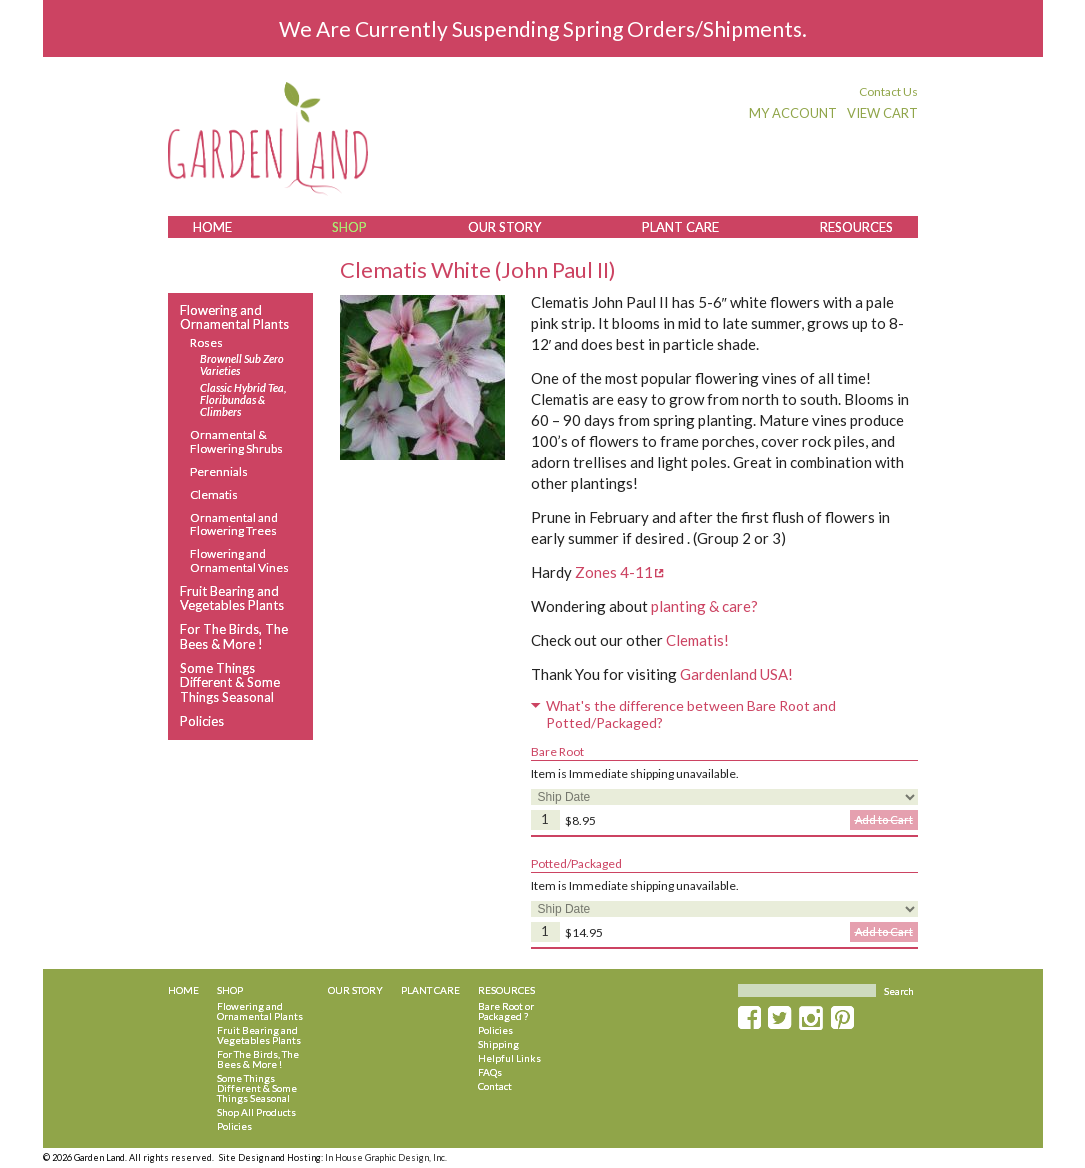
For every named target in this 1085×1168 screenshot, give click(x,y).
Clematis (214, 494)
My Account (793, 113)
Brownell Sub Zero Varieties (242, 365)
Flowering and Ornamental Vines (239, 560)
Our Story (504, 227)
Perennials (219, 471)
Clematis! (697, 640)
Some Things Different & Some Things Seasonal (230, 682)
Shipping (498, 1044)
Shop (349, 227)
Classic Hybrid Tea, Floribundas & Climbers (243, 400)
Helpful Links (509, 1058)
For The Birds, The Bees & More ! (234, 636)
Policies (202, 721)
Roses (206, 342)
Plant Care (680, 227)
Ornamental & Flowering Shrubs (236, 441)
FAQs (490, 1072)
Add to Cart (884, 819)
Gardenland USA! (736, 674)
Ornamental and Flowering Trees (234, 524)
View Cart (882, 113)
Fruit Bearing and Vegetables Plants (232, 598)
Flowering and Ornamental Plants (234, 317)
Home (212, 227)
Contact (495, 1086)
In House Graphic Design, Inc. (386, 1157)
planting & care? (704, 606)
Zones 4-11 (614, 572)
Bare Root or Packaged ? (506, 1011)
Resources (856, 227)
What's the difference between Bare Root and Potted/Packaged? (691, 714)
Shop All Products (256, 1112)
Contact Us (888, 91)
